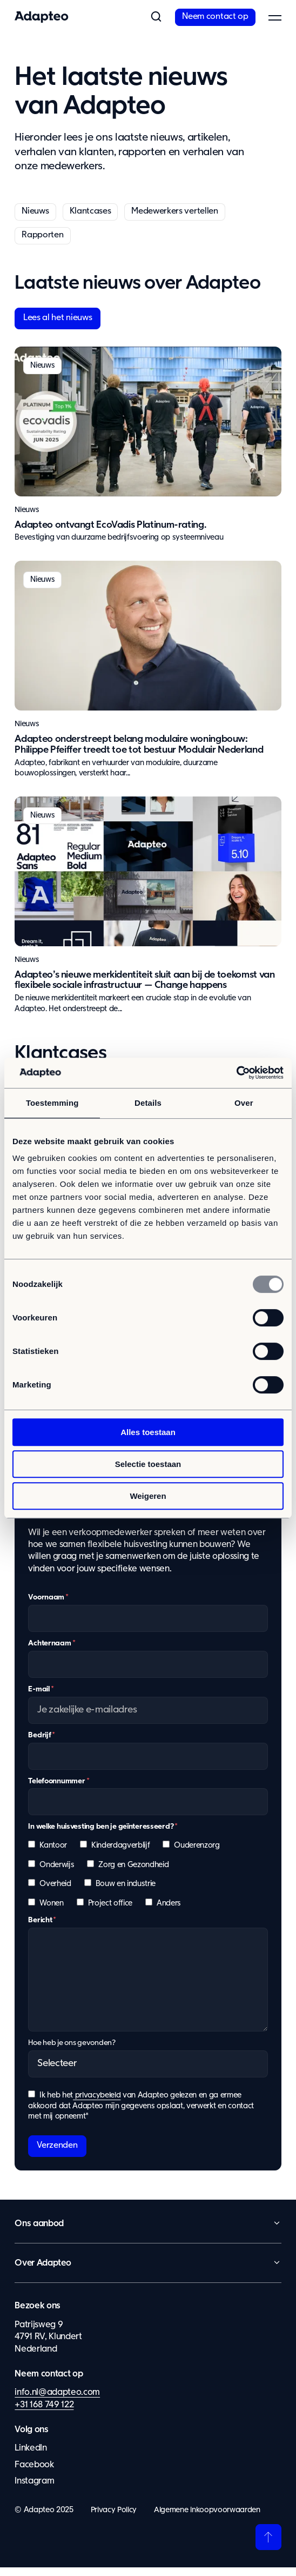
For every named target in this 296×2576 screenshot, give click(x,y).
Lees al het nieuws (57, 318)
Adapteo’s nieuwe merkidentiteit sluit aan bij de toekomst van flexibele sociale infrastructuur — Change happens (144, 980)
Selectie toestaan (148, 1464)
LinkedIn (30, 2456)
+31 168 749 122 (44, 2413)
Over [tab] (243, 1102)
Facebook (34, 2473)
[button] (155, 17)
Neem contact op (215, 16)
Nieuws (35, 211)
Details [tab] (148, 1102)
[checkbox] (147, 1887)
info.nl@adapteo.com (57, 2401)
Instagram (34, 2489)
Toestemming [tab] (52, 1102)
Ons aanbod (39, 2231)
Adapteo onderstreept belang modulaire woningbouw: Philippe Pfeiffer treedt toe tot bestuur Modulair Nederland (139, 744)
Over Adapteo (43, 2271)
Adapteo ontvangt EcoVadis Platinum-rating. (110, 525)
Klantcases (90, 211)
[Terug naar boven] (268, 2546)
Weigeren (148, 1496)
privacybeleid (96, 2103)
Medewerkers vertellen (174, 211)
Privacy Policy (114, 2518)
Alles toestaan (148, 1432)
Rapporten (42, 235)
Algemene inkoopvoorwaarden (207, 2518)
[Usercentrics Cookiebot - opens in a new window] (236, 1073)
